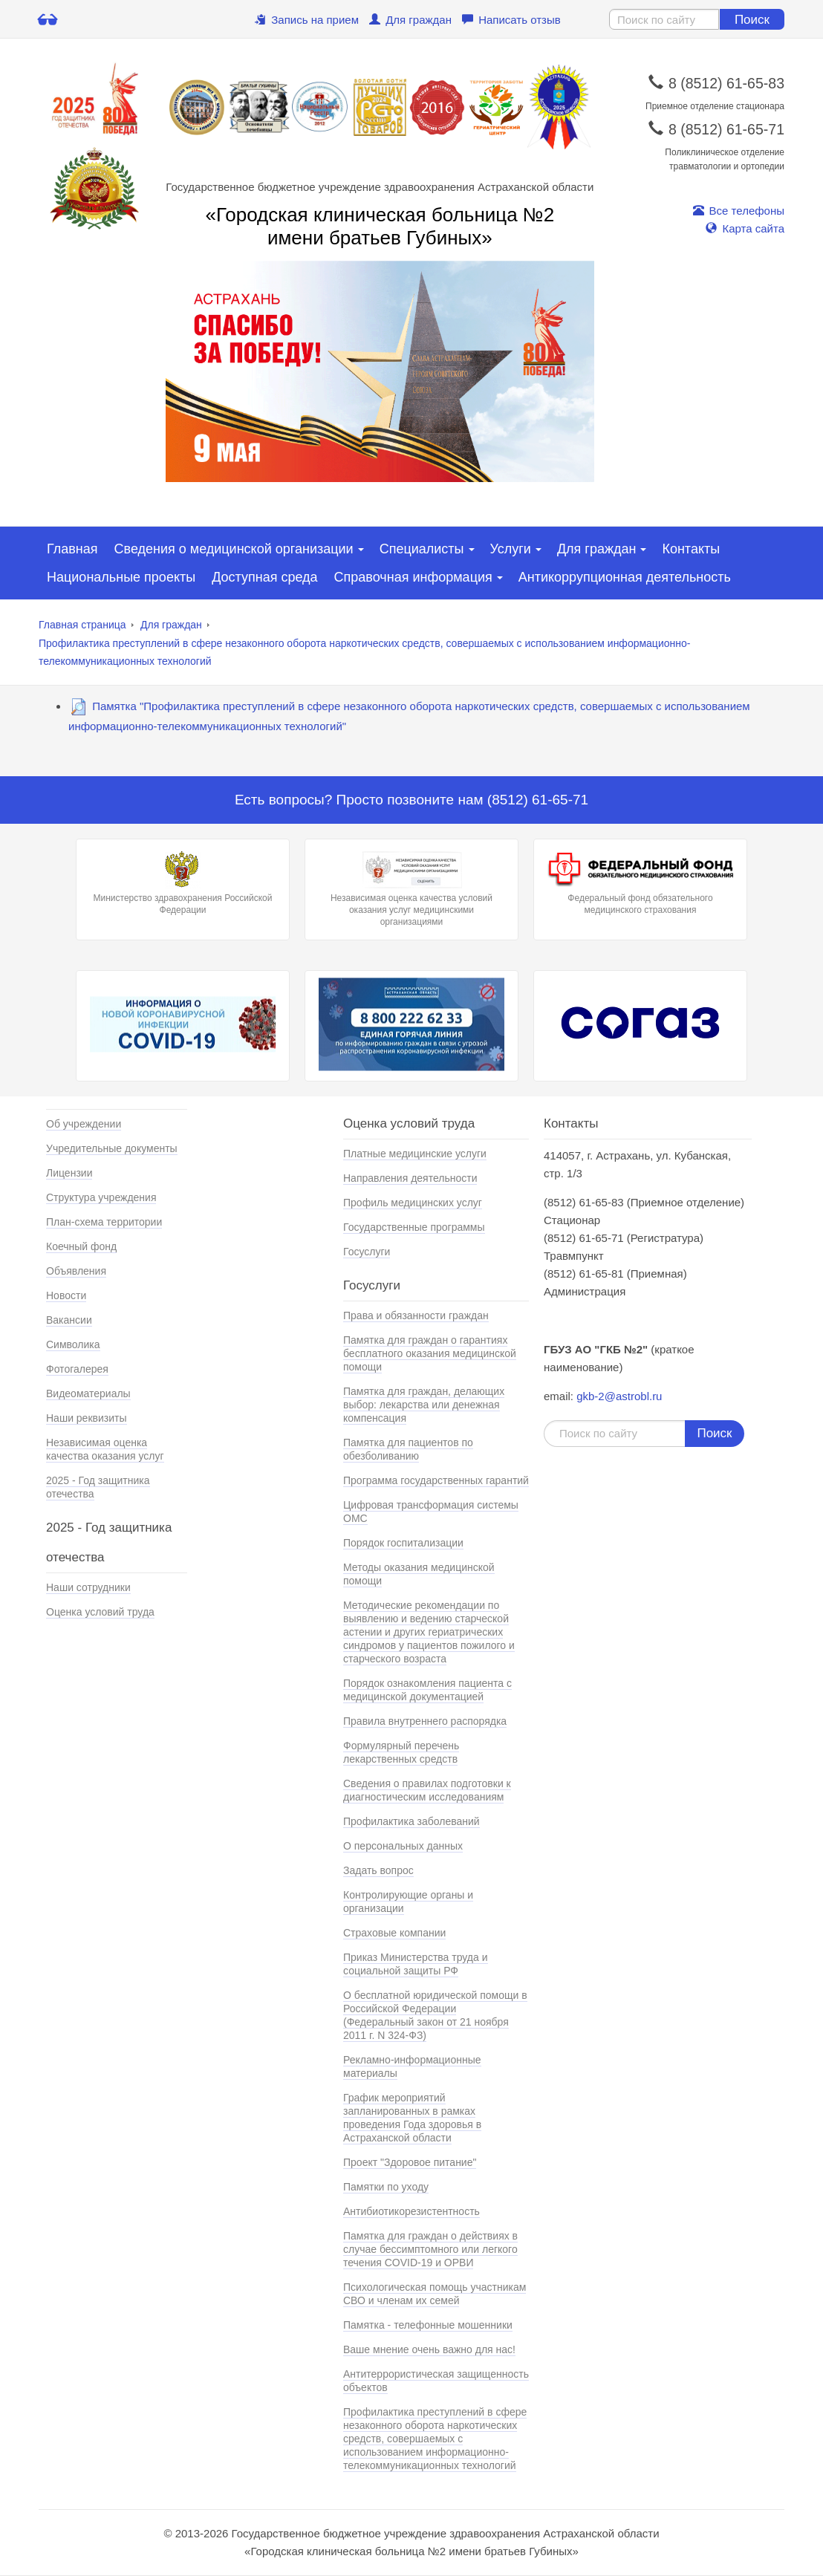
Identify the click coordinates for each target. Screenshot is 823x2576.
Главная (72, 548)
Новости (66, 1295)
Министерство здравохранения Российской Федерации (182, 883)
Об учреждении (83, 1124)
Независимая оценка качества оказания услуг (105, 1449)
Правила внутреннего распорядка (425, 1721)
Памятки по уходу (386, 2187)
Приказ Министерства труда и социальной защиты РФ (415, 1964)
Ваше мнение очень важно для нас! (429, 2349)
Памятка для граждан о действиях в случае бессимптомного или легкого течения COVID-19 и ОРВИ (430, 2249)
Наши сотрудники (88, 1587)
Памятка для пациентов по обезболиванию (408, 1449)
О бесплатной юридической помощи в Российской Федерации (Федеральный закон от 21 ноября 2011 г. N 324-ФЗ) (435, 2015)
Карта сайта (745, 228)
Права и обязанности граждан (416, 1315)
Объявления (76, 1271)
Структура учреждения (101, 1197)
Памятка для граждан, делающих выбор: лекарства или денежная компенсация (423, 1404)
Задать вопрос (378, 1870)
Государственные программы (414, 1227)
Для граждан (410, 19)
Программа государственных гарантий (436, 1480)
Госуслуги (366, 1252)
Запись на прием (307, 19)
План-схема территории (104, 1222)
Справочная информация (413, 577)
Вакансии (69, 1320)
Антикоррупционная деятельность (624, 577)
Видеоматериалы (88, 1393)
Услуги (510, 548)
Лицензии (69, 1173)
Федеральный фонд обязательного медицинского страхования (640, 883)
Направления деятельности (410, 1178)
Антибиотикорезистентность (411, 2211)
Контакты (691, 548)
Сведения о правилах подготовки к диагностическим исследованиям (427, 1790)
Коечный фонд (81, 1246)
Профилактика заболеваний (411, 1821)
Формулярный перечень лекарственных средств (401, 1752)
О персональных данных (403, 1846)
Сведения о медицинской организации (234, 548)
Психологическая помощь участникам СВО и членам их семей (434, 2293)
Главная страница (82, 625)
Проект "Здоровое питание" (409, 2162)
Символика (73, 1344)
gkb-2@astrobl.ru (619, 1396)
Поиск (752, 20)
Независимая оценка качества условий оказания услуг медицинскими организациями (411, 889)
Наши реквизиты (86, 1418)
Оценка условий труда (100, 1612)
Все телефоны (738, 210)
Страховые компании (394, 1933)
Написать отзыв (511, 19)
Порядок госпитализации (403, 1543)
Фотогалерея (77, 1369)
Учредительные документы (112, 1148)
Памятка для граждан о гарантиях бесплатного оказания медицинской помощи (429, 1353)
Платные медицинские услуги (415, 1153)
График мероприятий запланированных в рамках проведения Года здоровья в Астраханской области (412, 2118)
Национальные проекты (121, 577)
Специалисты (422, 548)
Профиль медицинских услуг (412, 1203)
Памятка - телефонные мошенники (428, 2325)
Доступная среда (264, 577)
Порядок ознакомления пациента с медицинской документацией (427, 1689)
